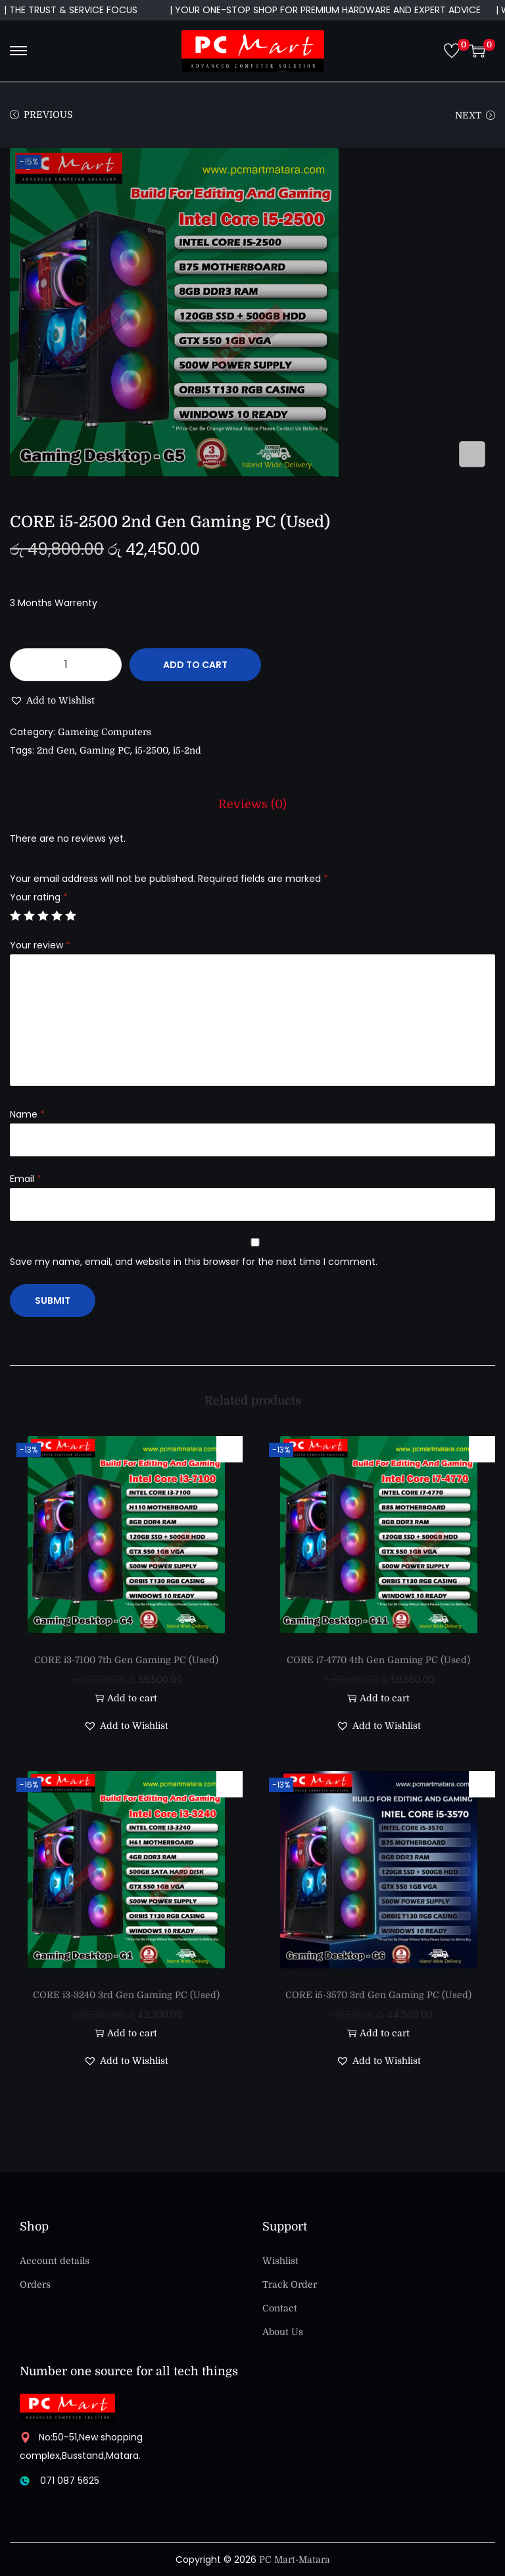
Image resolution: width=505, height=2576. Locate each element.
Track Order (289, 2284)
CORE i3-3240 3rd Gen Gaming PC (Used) (126, 1995)
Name (27, 1114)
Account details (54, 2260)
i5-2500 (151, 750)
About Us (282, 2332)
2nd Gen (56, 750)
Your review (40, 945)
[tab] (252, 804)
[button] (52, 700)
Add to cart (195, 664)
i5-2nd (187, 750)
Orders (35, 2284)
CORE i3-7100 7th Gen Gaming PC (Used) (126, 1660)
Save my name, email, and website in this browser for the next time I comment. (193, 1261)
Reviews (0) (252, 804)
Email (25, 1178)
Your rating (39, 897)
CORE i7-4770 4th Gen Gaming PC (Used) (378, 1660)
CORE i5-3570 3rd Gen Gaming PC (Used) (378, 1995)
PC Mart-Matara (294, 2559)
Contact (279, 2308)
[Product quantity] (66, 665)
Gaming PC (105, 750)
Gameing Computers (104, 732)
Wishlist (280, 2260)
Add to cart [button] (126, 1698)
